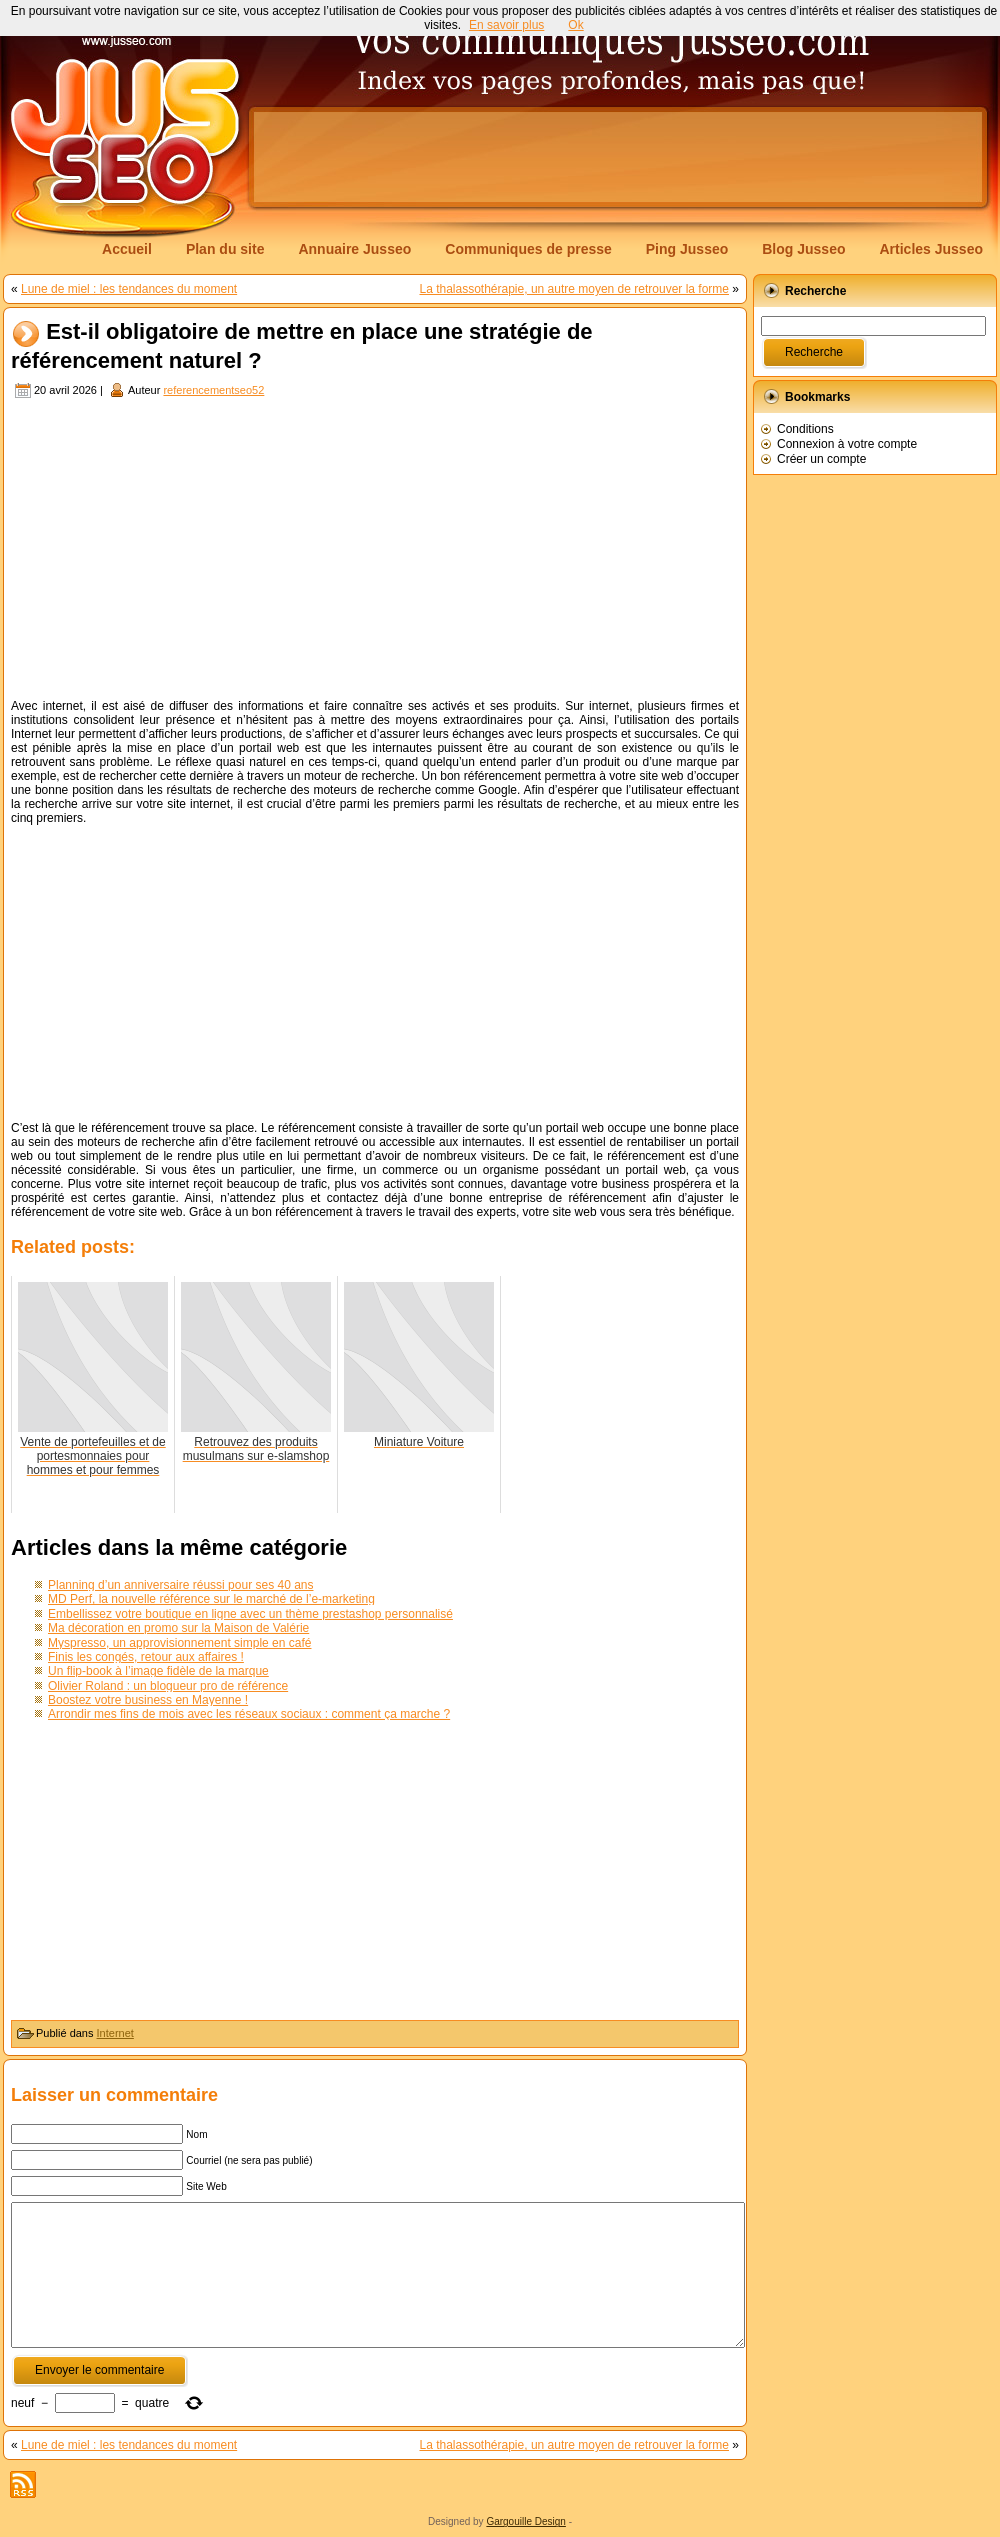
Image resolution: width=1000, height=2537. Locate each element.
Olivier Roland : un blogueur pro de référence (168, 1686)
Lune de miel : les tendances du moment (129, 289)
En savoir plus (506, 25)
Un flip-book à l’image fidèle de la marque (158, 1671)
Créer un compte (821, 459)
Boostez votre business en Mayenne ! (148, 1700)
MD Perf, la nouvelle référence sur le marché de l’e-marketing (211, 1599)
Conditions (805, 429)
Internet (115, 2033)
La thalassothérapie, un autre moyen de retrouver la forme (574, 289)
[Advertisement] (375, 551)
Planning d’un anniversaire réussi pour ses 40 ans (181, 1585)
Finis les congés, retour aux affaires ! (146, 1657)
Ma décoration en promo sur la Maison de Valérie (178, 1628)
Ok (575, 25)
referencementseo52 (213, 390)
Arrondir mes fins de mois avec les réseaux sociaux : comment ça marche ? (249, 1714)
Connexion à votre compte (847, 444)
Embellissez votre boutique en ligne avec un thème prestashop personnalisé (250, 1614)
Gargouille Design (526, 2521)
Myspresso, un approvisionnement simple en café (179, 1643)
